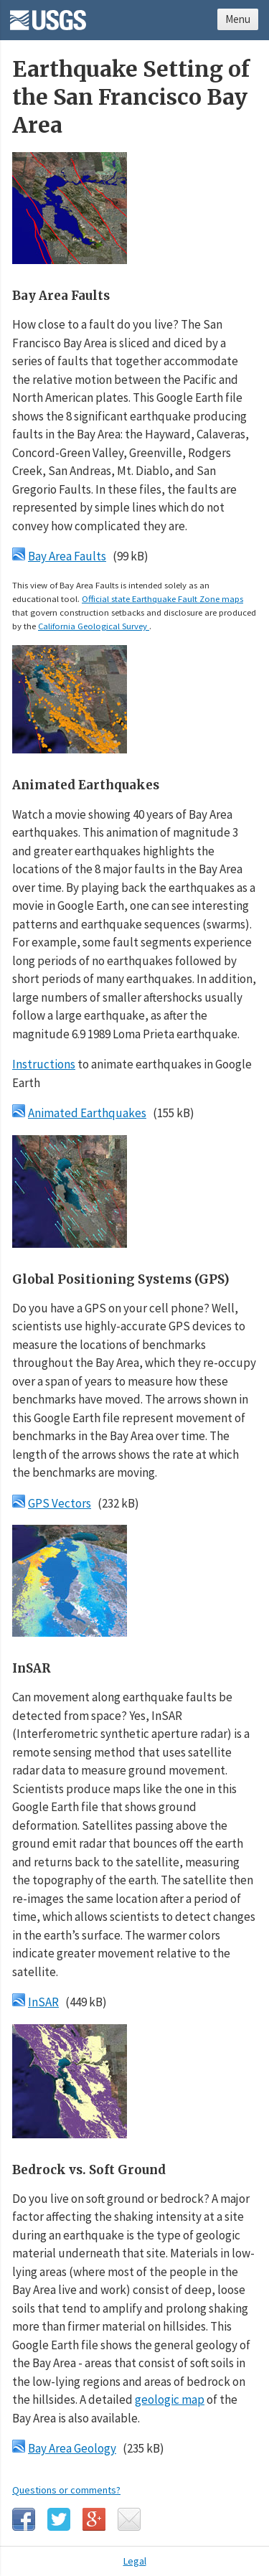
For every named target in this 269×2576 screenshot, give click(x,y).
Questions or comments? (66, 2489)
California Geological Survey (93, 625)
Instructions (43, 1064)
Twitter (58, 2519)
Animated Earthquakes (87, 1113)
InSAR (43, 2002)
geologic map (169, 2399)
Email (129, 2519)
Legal (134, 2560)
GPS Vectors (59, 1503)
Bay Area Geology (72, 2448)
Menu (237, 19)
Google (93, 2519)
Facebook (23, 2519)
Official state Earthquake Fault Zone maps (162, 598)
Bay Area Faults (67, 556)
